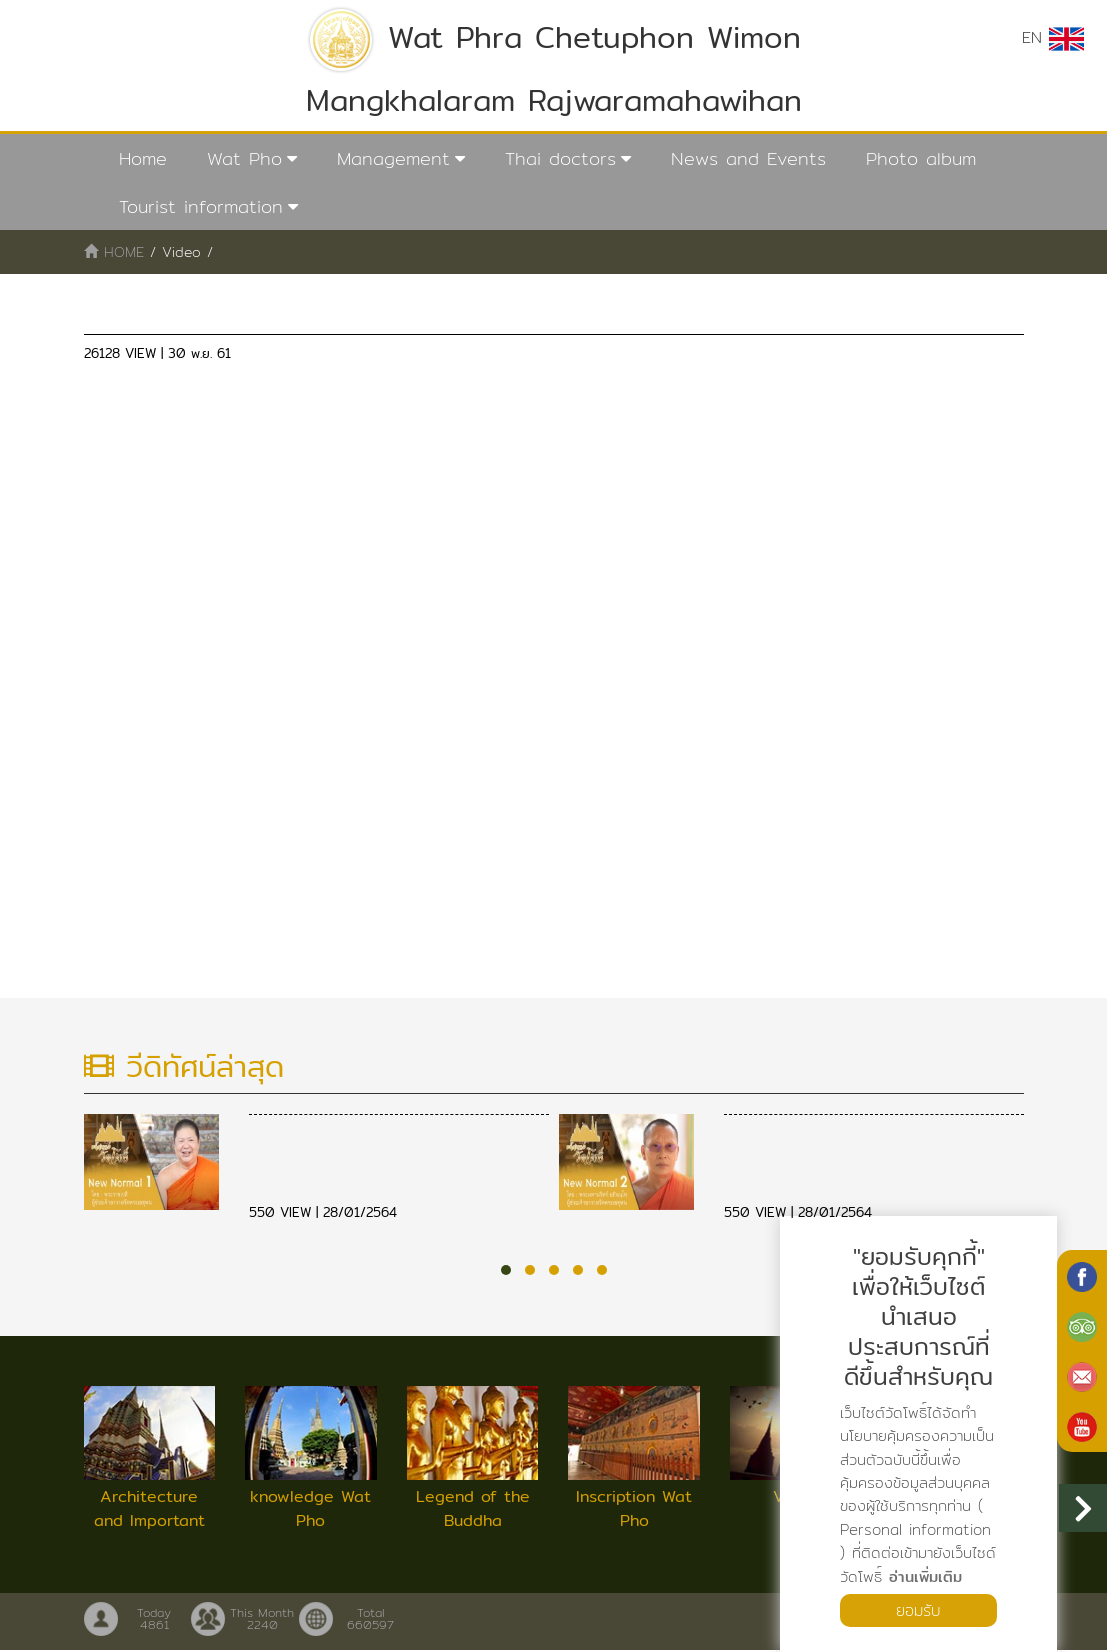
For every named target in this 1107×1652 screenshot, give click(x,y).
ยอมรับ (919, 1609)
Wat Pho (244, 158)
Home (143, 158)
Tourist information (201, 206)
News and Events (748, 158)
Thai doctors (560, 158)
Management (393, 158)
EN (1053, 38)
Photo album (921, 158)
